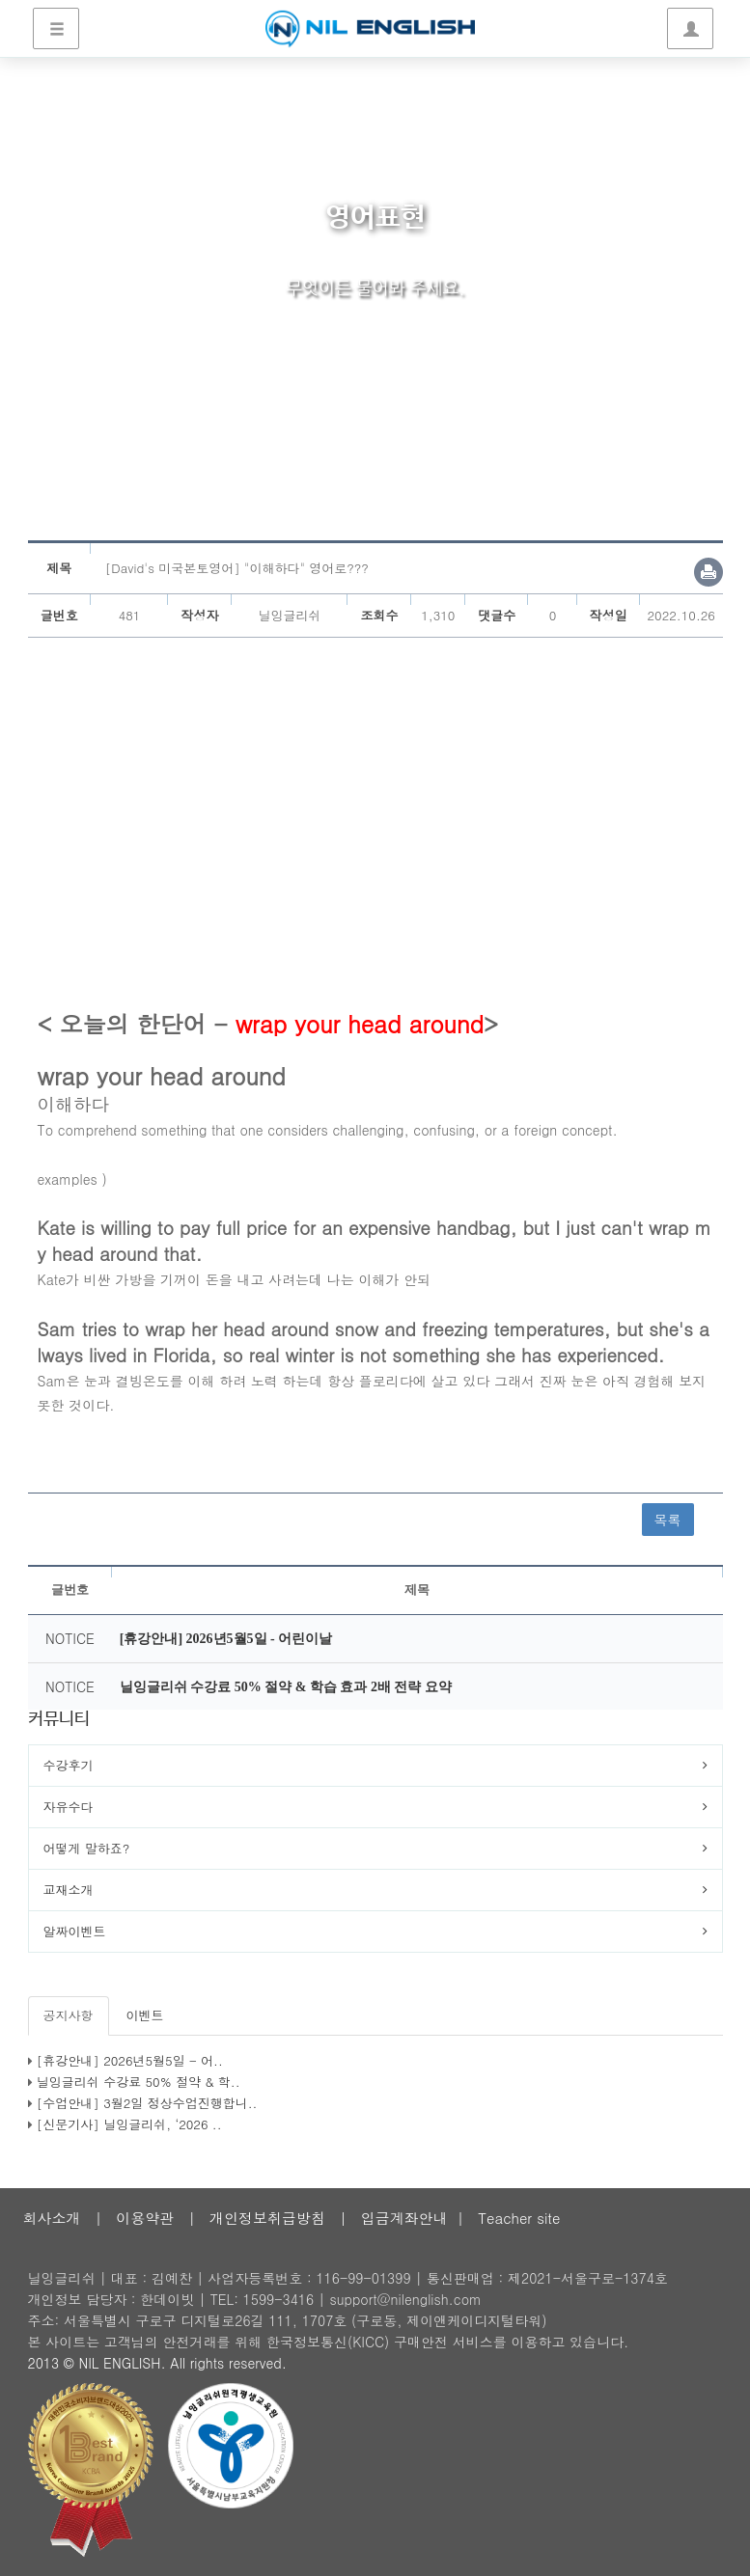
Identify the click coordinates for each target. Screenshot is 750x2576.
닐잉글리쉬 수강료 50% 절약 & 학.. (138, 2081)
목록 (667, 1519)
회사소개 (52, 2217)
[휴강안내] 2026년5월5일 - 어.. (130, 2060)
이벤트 (145, 2015)
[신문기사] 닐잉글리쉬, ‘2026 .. (129, 2124)
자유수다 (68, 1806)
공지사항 (68, 2015)
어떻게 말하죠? (86, 1848)
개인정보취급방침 (267, 2217)
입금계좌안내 (404, 2217)
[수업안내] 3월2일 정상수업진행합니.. (147, 2103)
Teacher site (519, 2217)
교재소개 (68, 1889)
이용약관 (145, 2217)
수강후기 (68, 1765)
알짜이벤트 (74, 1931)
